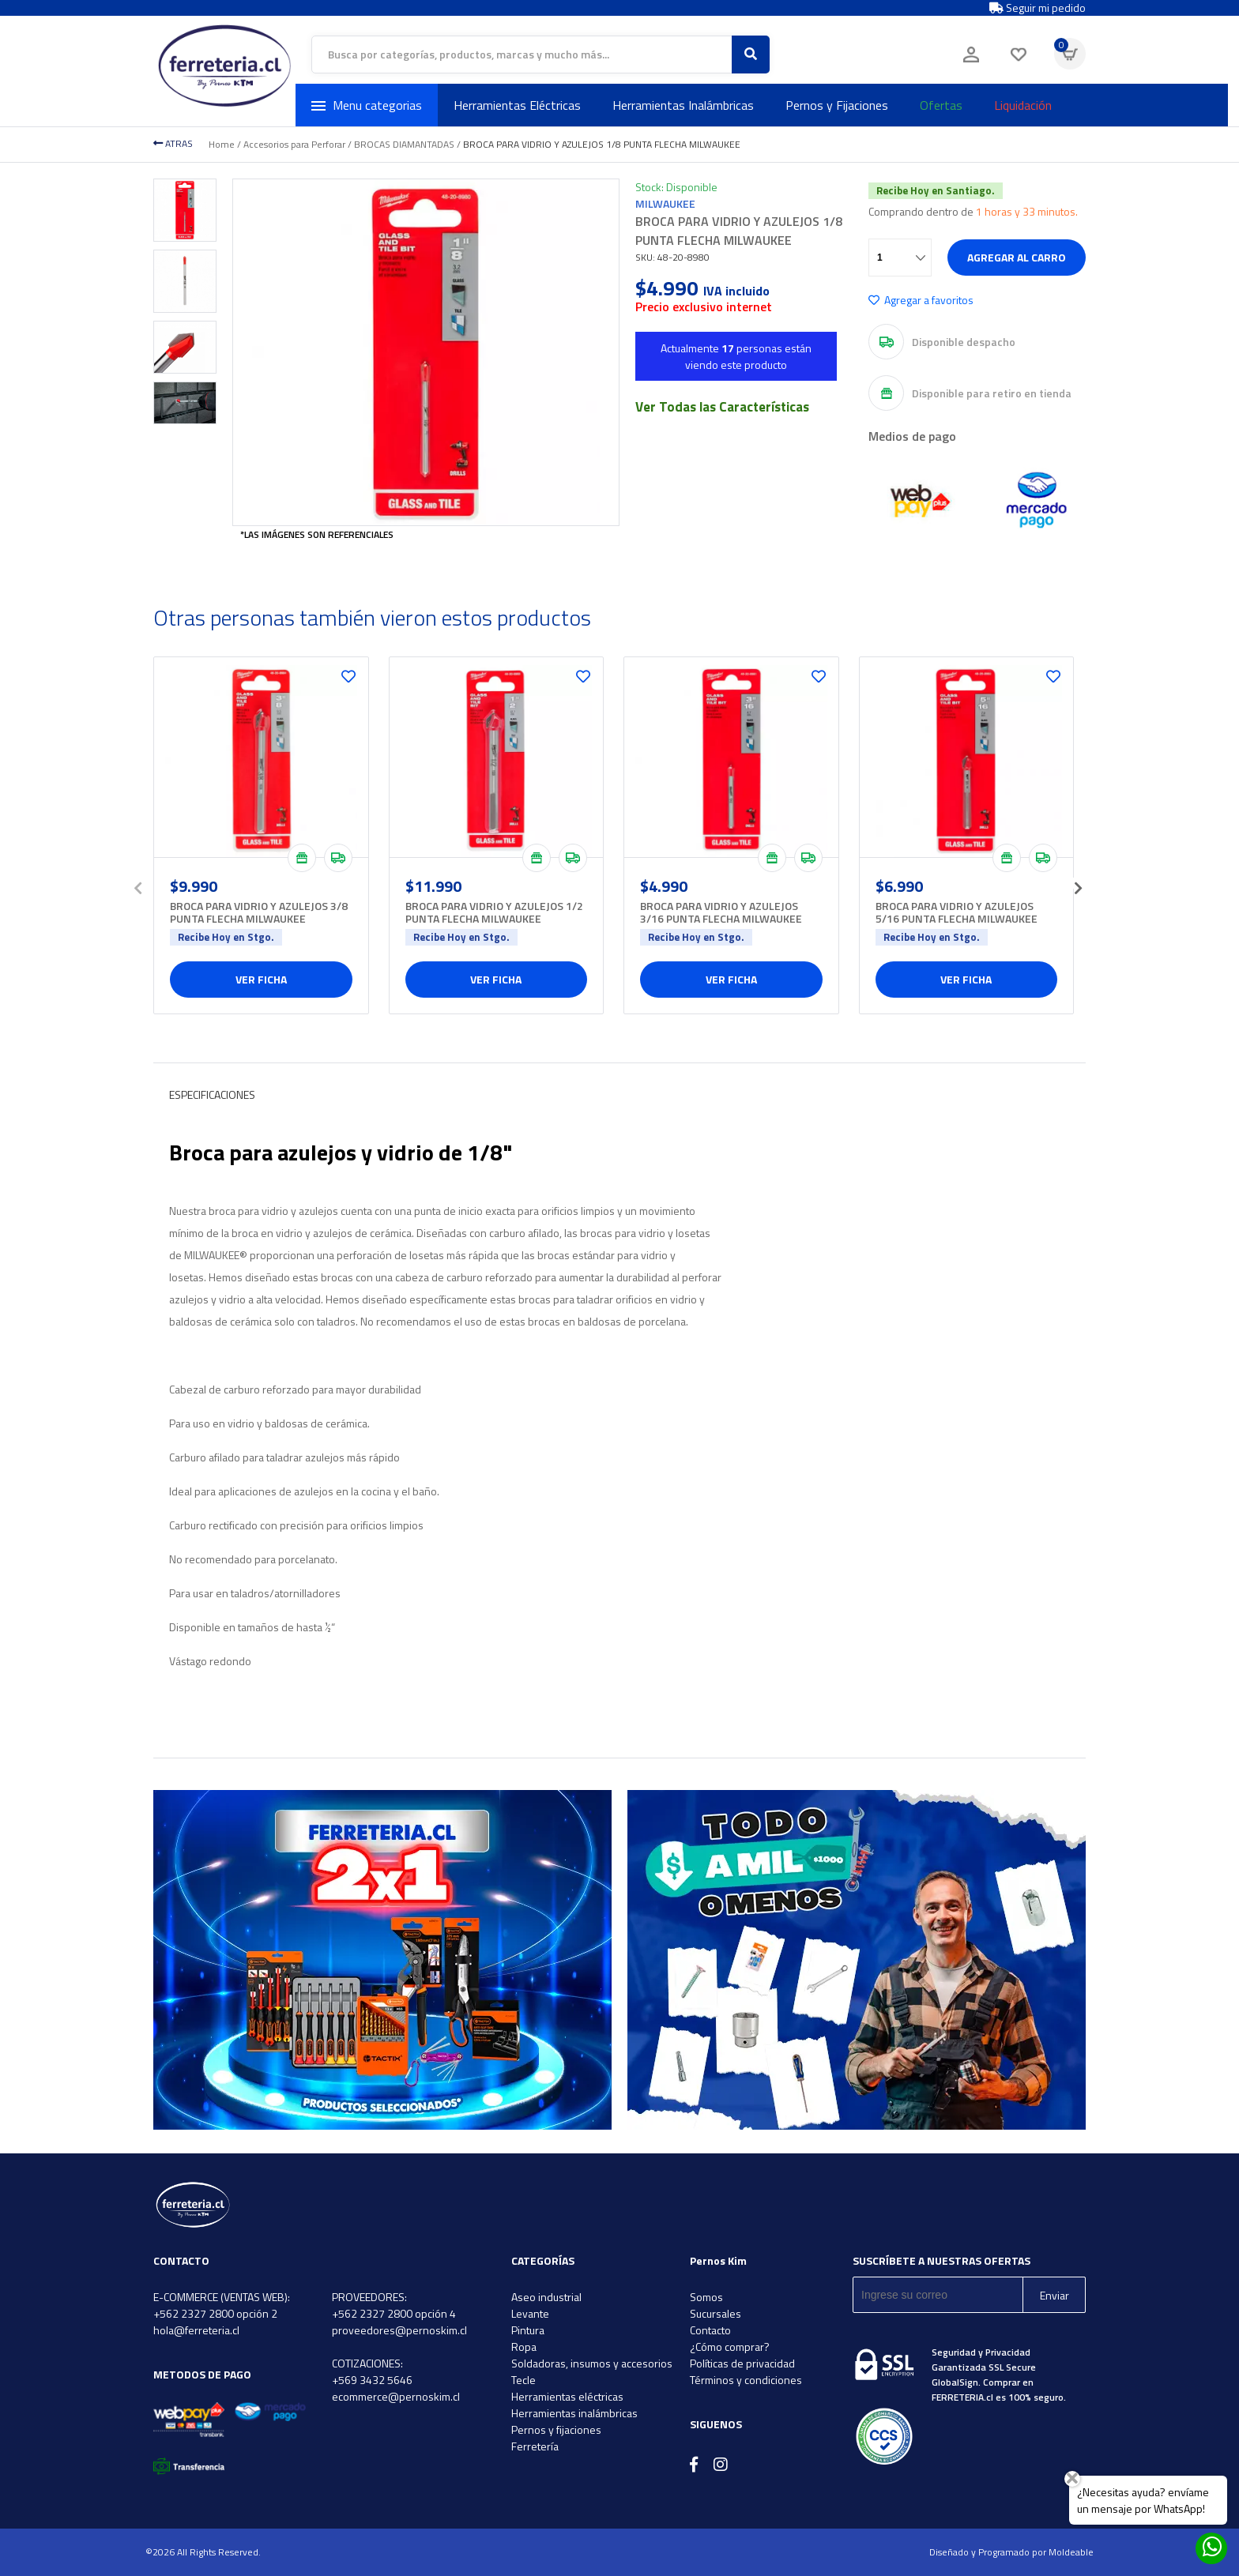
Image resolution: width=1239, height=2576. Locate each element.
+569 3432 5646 (372, 2379)
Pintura (527, 2330)
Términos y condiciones (746, 2379)
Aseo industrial (546, 2296)
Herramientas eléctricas (567, 2396)
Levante (530, 2313)
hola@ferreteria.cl (196, 2330)
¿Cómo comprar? (730, 2346)
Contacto (710, 2330)
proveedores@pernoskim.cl (399, 2330)
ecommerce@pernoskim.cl (396, 2396)
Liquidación (1023, 105)
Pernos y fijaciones (556, 2429)
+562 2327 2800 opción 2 (215, 2313)
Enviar (1054, 2295)
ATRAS (173, 143)
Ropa (524, 2346)
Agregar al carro (1016, 257)
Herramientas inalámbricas (574, 2413)
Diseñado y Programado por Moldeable (1011, 2551)
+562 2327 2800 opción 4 (394, 2313)
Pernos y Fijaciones (836, 105)
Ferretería (535, 2446)
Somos (706, 2296)
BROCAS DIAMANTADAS (404, 144)
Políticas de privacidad (742, 2363)
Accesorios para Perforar (294, 144)
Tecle (523, 2379)
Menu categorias (366, 105)
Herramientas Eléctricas (517, 105)
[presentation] (137, 883)
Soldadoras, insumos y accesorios (591, 2363)
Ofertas (941, 105)
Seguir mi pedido (1037, 8)
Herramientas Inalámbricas (683, 105)
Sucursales (715, 2313)
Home (222, 144)
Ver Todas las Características (722, 407)
